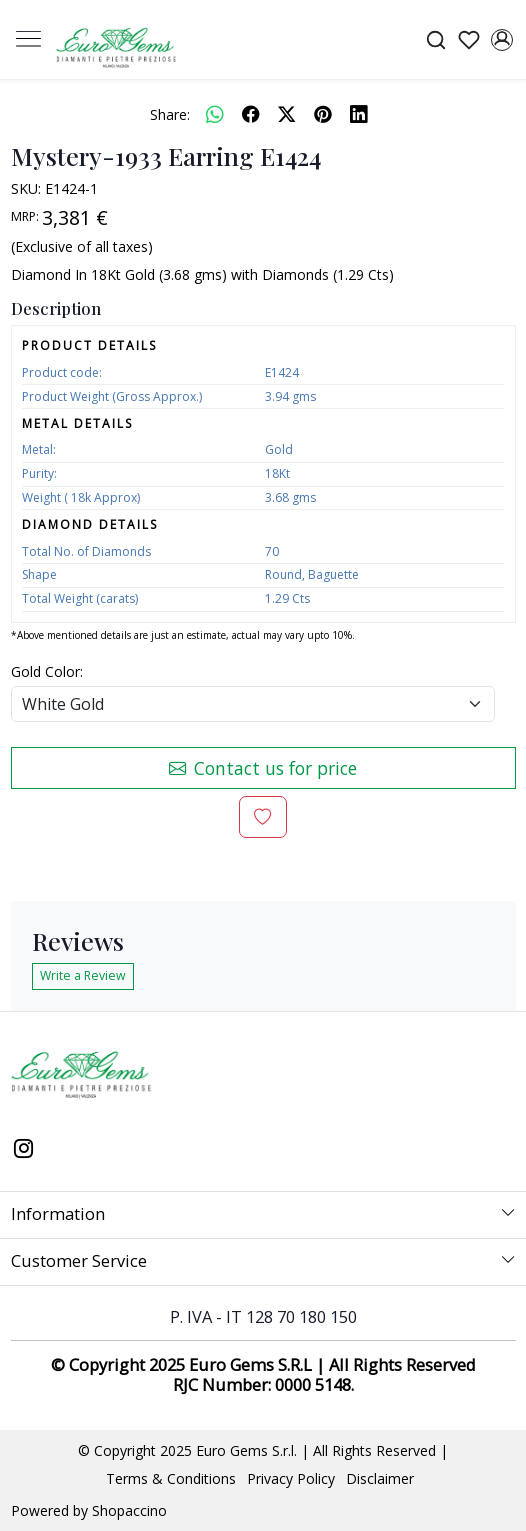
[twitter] (287, 114)
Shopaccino (129, 1510)
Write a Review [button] (83, 975)
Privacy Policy (291, 1478)
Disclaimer (380, 1478)
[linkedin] (359, 114)
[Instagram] (24, 1151)
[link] (435, 39)
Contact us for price (263, 768)
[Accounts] (501, 40)
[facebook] (251, 114)
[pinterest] (323, 114)
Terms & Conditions (171, 1478)
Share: (170, 114)
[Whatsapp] (215, 114)
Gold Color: (47, 671)
